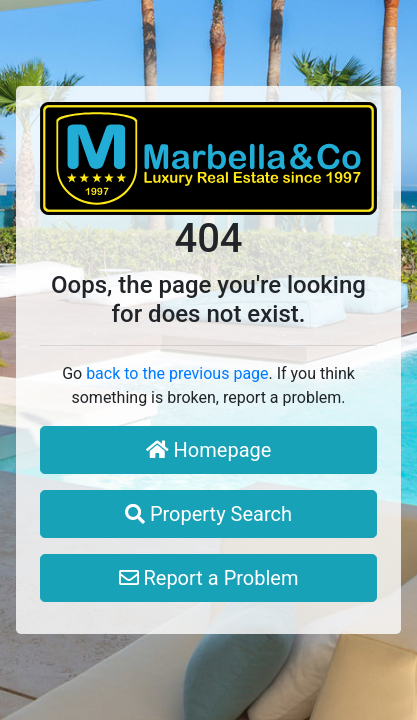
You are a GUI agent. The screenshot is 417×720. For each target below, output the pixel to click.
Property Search (208, 514)
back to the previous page (177, 373)
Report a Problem (209, 578)
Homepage (209, 450)
